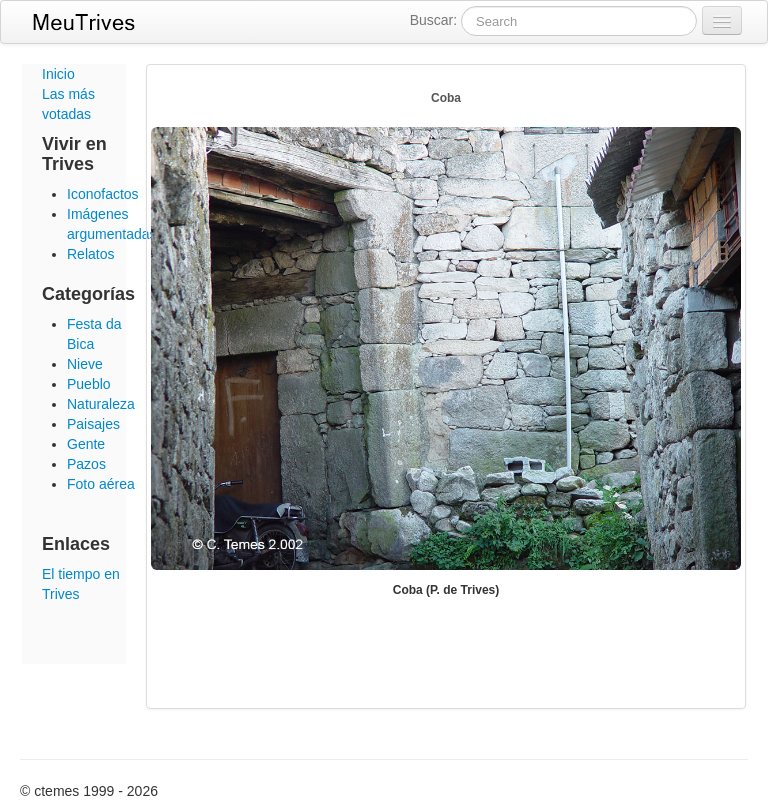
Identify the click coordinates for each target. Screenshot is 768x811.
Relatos (90, 254)
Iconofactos (103, 194)
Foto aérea (101, 484)
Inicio (58, 74)
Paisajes (93, 424)
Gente (86, 444)
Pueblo (89, 384)
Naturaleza (101, 404)
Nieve (85, 364)
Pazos (86, 464)
